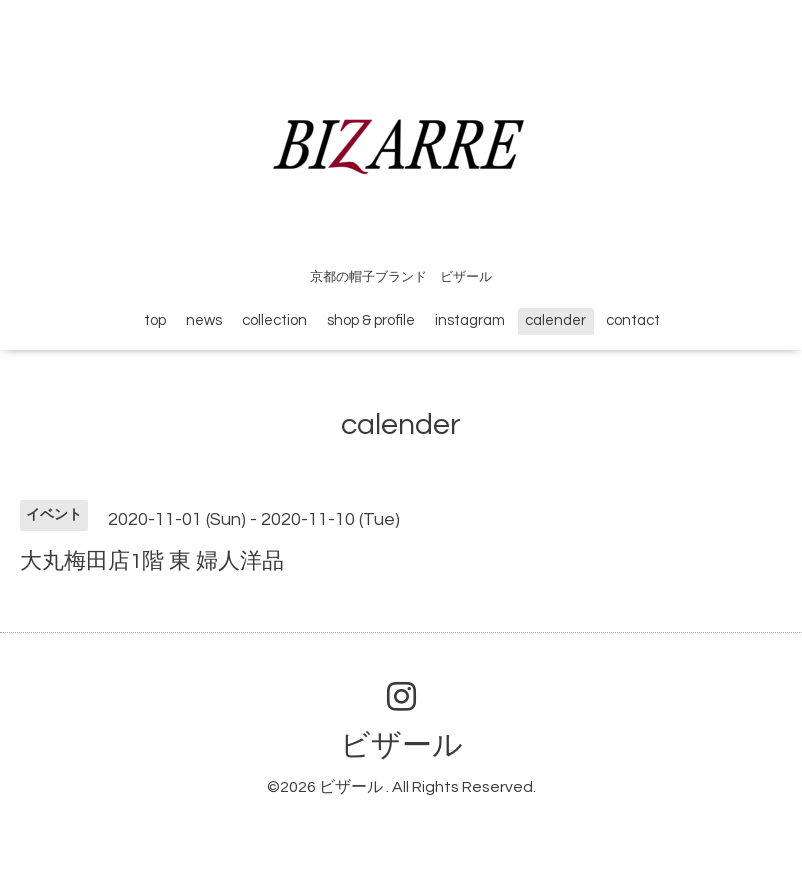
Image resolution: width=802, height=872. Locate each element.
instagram (470, 320)
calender (555, 320)
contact (633, 320)
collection (274, 320)
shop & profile (371, 320)
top (155, 320)
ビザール (401, 745)
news (204, 320)
